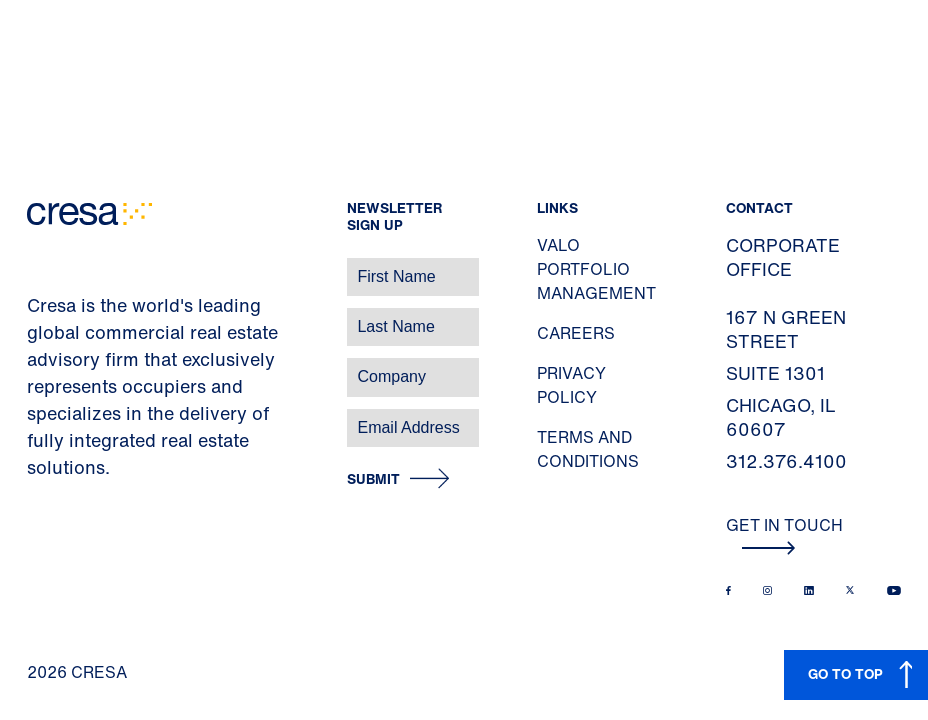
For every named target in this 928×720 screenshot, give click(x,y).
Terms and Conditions (588, 449)
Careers (576, 333)
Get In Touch (784, 534)
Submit (373, 479)
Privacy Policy (571, 385)
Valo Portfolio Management (596, 269)
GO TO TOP (845, 673)
